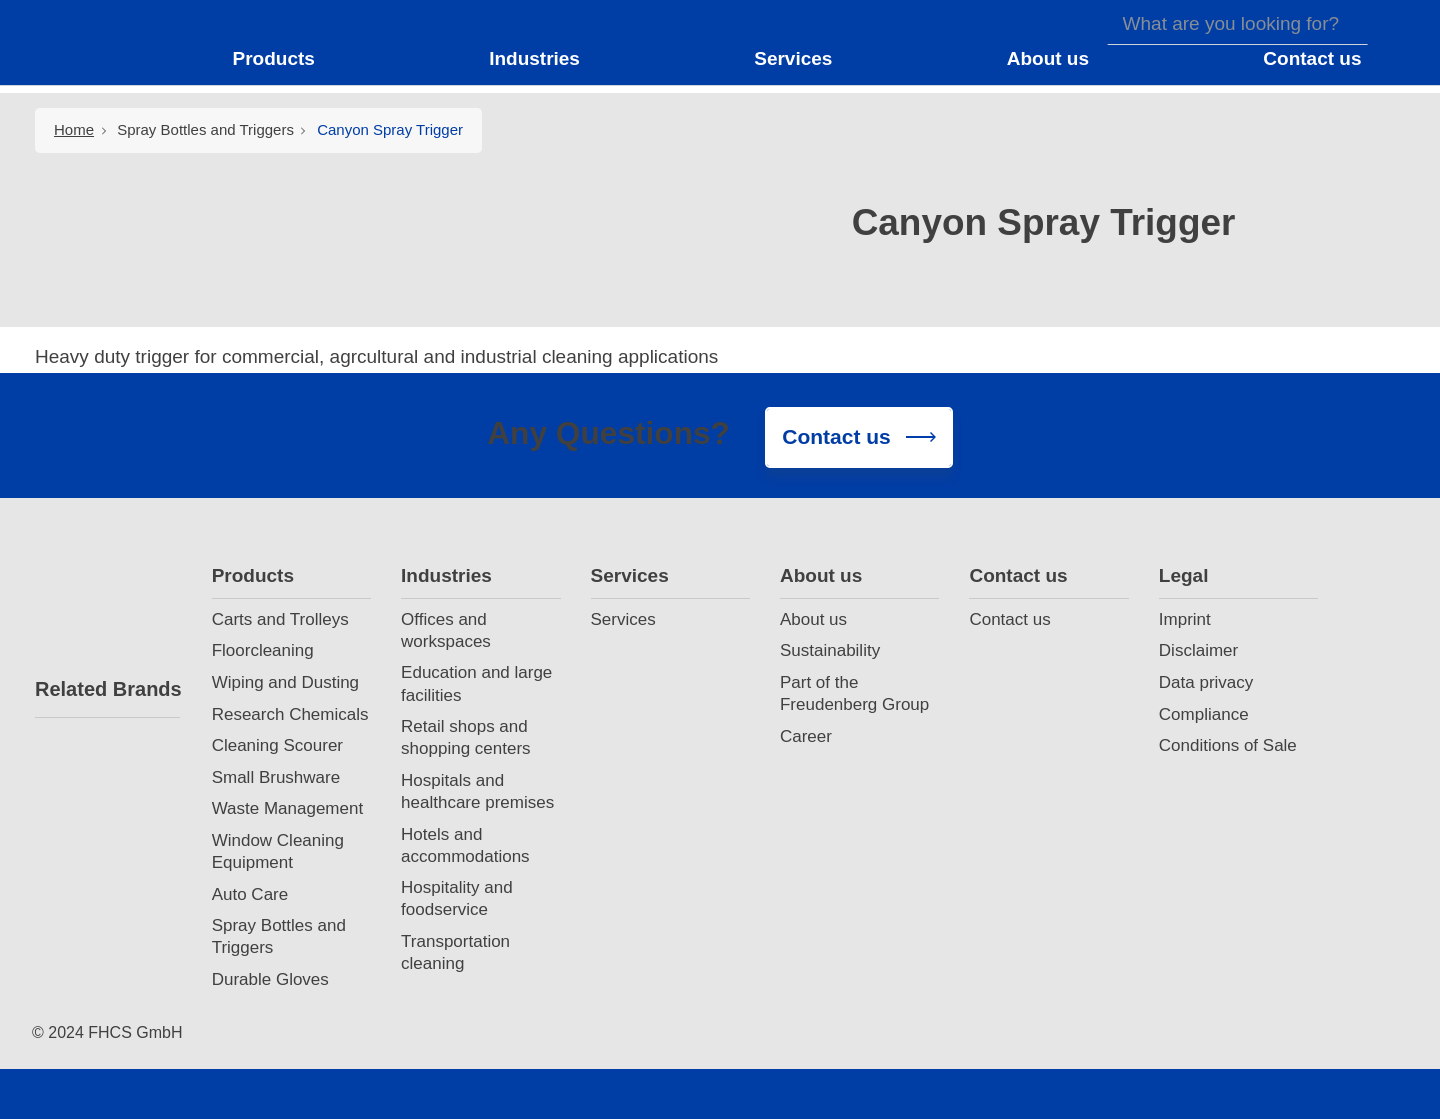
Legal (1184, 575)
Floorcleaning (263, 650)
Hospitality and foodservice (457, 898)
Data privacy (1206, 682)
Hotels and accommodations (465, 845)
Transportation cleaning (455, 952)
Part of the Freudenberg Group (854, 693)
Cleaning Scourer (277, 745)
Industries (446, 575)
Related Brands (107, 689)
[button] (286, 58)
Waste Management (288, 808)
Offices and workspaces (446, 630)
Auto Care (250, 894)
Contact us (1018, 575)
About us (821, 575)
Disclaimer (1198, 650)
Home (74, 129)
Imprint (1185, 619)
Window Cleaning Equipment (278, 851)
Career (806, 736)
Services (630, 575)
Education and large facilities (476, 683)
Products (253, 575)
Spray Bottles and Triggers (205, 129)
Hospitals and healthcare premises (477, 791)
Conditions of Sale (1228, 745)
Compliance (1204, 714)
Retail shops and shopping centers (465, 737)
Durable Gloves (270, 979)
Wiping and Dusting (285, 682)
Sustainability (830, 650)
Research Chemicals (290, 714)
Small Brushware (276, 777)
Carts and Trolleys (280, 619)
